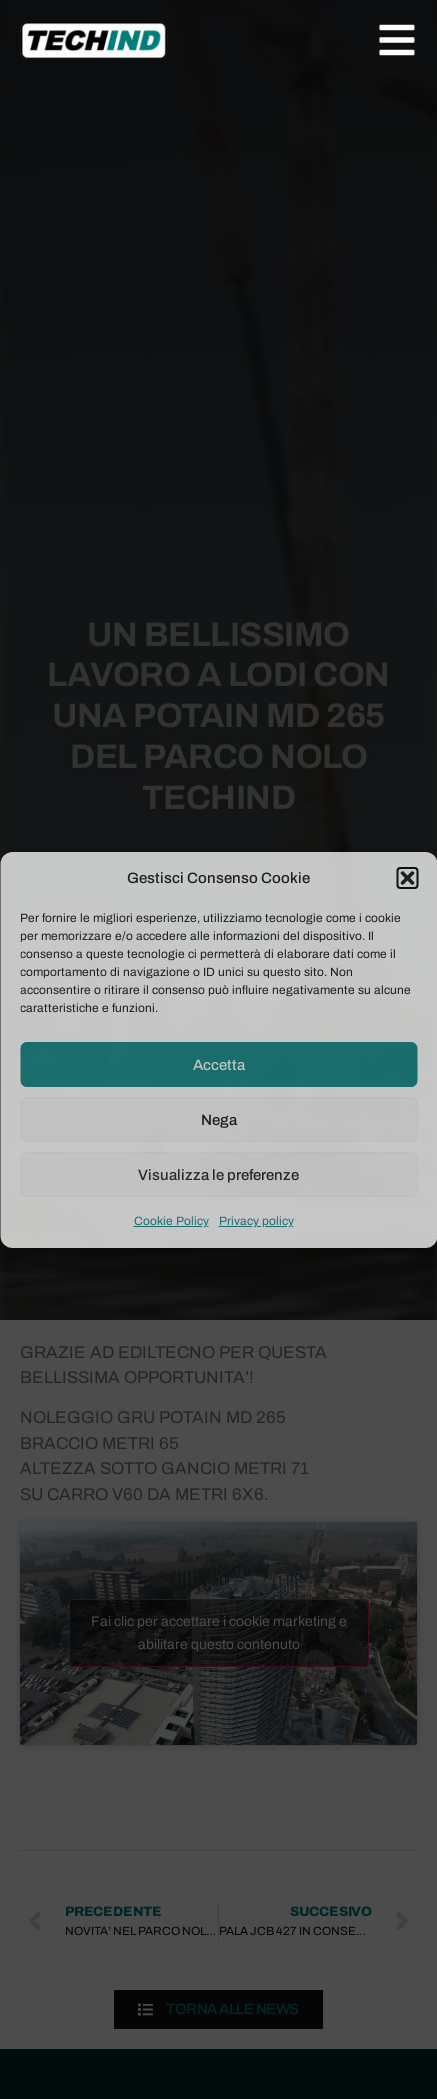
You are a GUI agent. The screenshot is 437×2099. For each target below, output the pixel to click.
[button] (407, 878)
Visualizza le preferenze (218, 1175)
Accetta (219, 1065)
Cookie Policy (171, 1221)
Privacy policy (256, 1221)
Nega (219, 1120)
